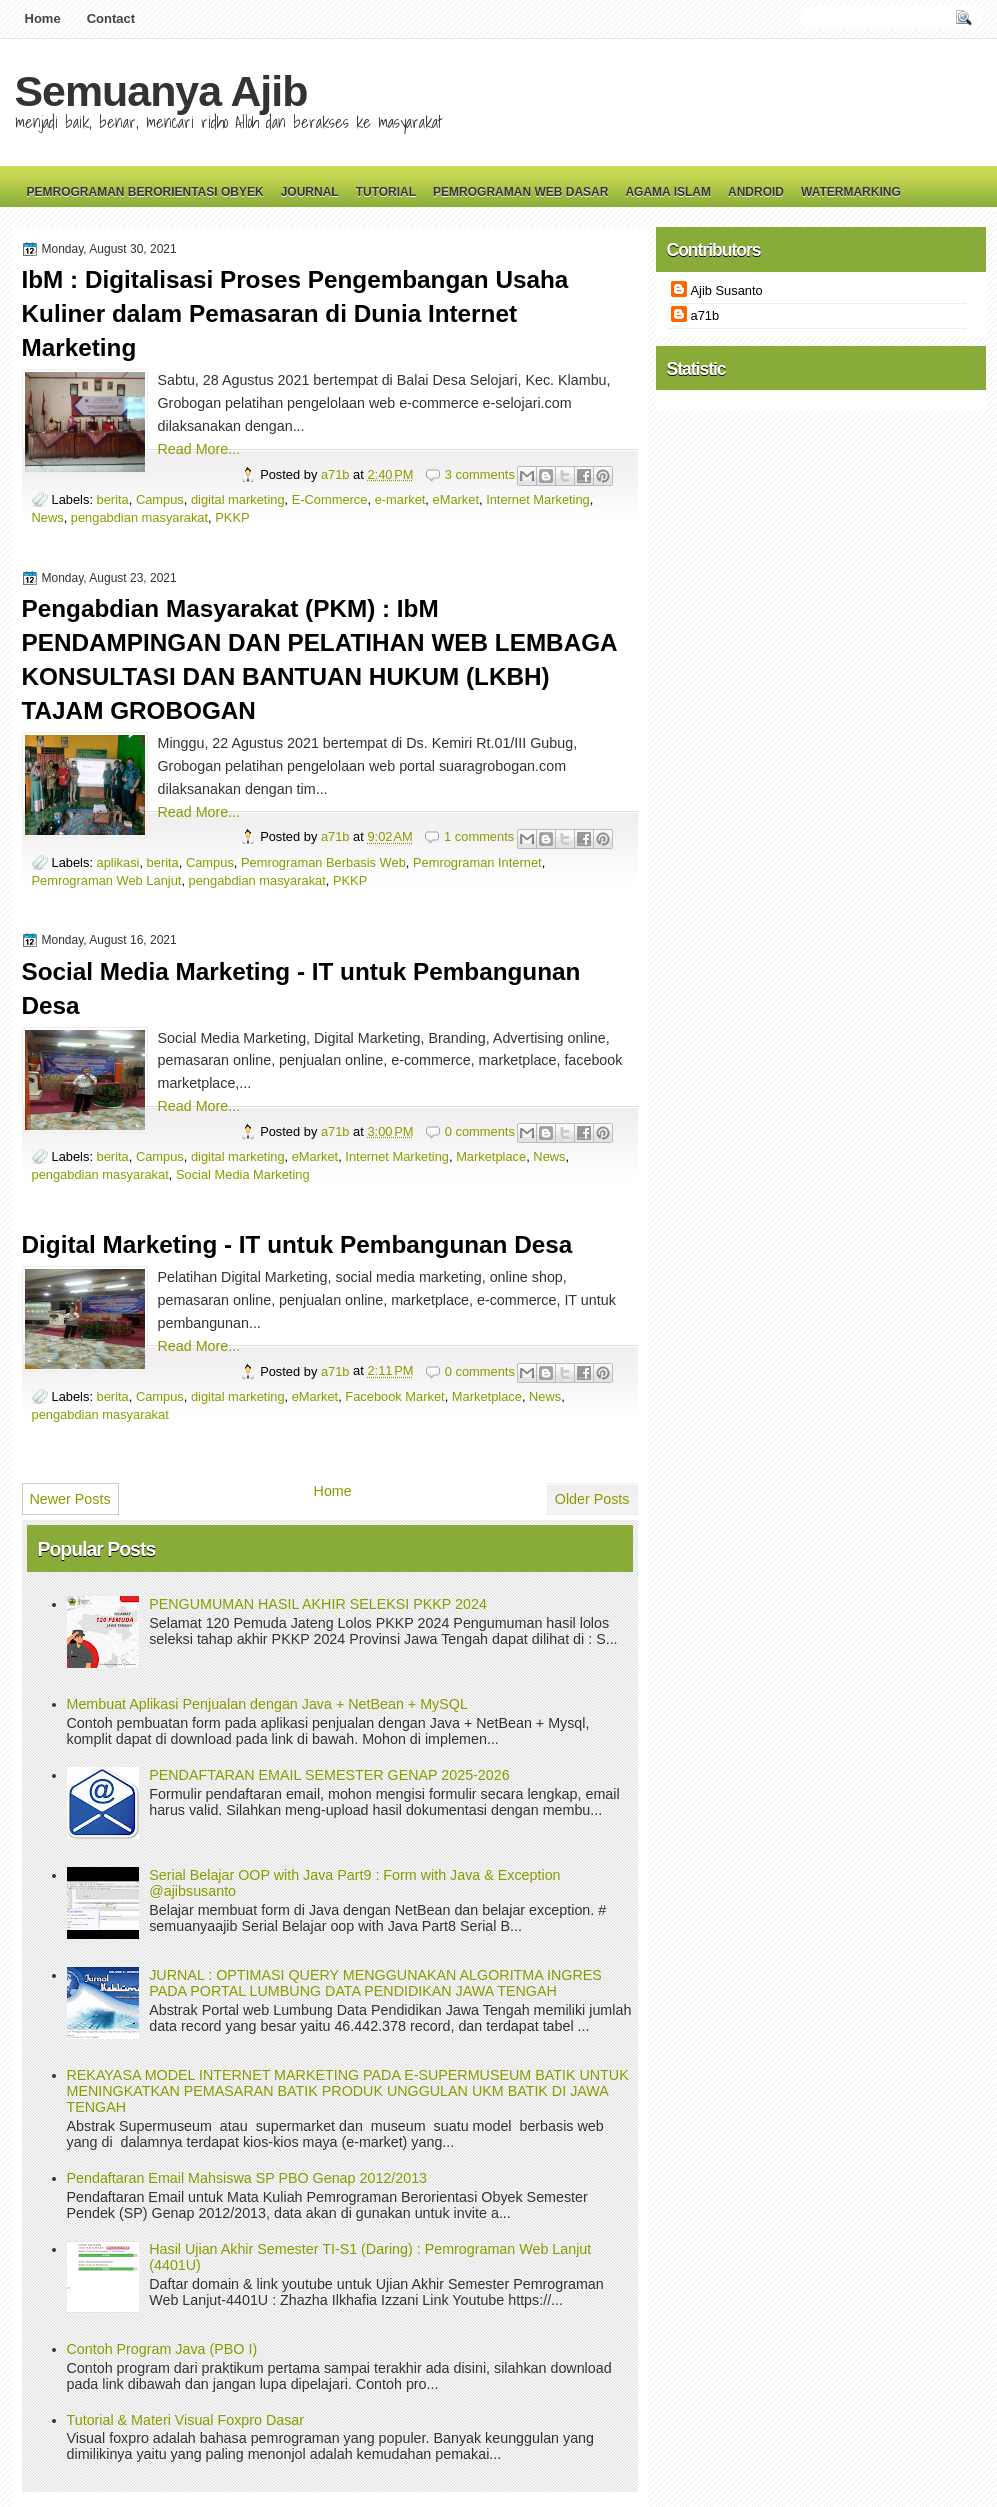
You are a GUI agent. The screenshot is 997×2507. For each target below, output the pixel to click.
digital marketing (238, 499)
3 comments (480, 474)
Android (756, 192)
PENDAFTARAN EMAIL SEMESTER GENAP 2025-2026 (329, 1775)
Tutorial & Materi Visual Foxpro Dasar (186, 2420)
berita (113, 499)
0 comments (480, 1131)
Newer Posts (70, 1499)
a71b (337, 474)
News (48, 517)
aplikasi (118, 862)
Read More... (199, 449)
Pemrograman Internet (477, 862)
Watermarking (851, 192)
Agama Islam (668, 192)
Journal (310, 192)
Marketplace (491, 1156)
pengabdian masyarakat (139, 517)
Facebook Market (394, 1396)
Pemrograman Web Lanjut (107, 880)
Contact (111, 18)
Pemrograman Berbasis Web (323, 862)
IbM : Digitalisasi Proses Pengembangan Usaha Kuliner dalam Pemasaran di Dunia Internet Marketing (295, 313)
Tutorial (386, 192)
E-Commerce (330, 499)
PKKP (232, 517)
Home (43, 18)
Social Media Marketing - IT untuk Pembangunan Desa (301, 988)
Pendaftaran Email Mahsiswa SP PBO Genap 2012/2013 (247, 2178)
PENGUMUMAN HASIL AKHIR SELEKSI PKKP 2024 (318, 1604)
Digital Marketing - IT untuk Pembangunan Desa (297, 1244)
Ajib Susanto (727, 290)
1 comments (479, 836)
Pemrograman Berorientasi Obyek (145, 192)
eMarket (456, 499)
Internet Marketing (538, 499)
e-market (400, 499)
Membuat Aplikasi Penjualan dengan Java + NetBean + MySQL (267, 1704)
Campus (160, 499)
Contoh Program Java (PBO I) (162, 2349)
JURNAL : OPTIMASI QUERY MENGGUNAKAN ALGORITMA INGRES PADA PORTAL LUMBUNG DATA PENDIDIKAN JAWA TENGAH (375, 1983)
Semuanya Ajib (161, 91)
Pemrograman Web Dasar (520, 192)
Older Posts (592, 1499)
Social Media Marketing (243, 1174)
